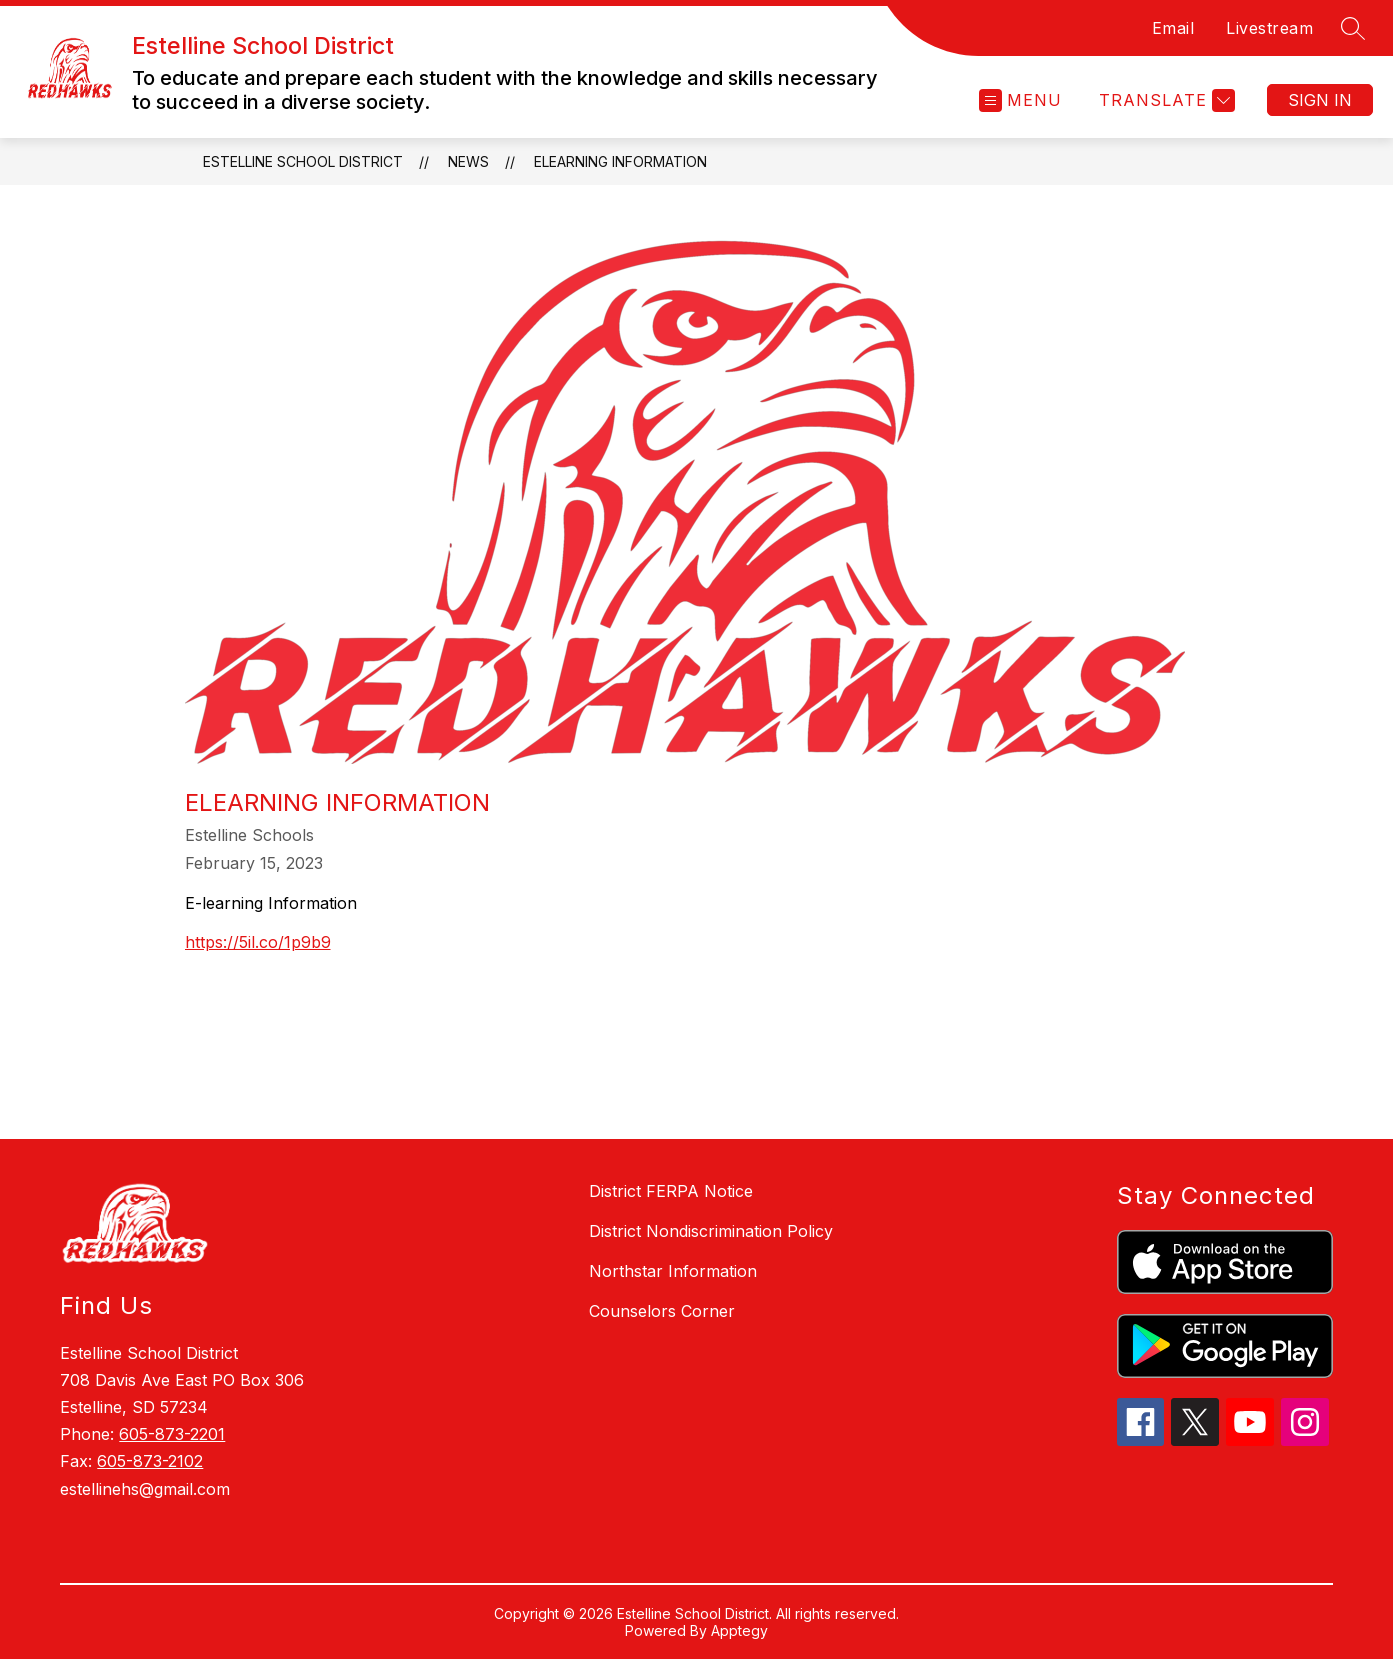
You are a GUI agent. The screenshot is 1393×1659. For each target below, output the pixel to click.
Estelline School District (303, 161)
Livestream (1269, 28)
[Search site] (1353, 28)
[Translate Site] (1164, 100)
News (468, 161)
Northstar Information (673, 1271)
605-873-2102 (150, 1461)
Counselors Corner (662, 1311)
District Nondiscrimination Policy (711, 1231)
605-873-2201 (172, 1434)
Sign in (1320, 100)
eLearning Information (620, 161)
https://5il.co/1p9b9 (258, 942)
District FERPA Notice (671, 1191)
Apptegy (739, 1630)
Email (1173, 28)
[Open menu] (1020, 100)
